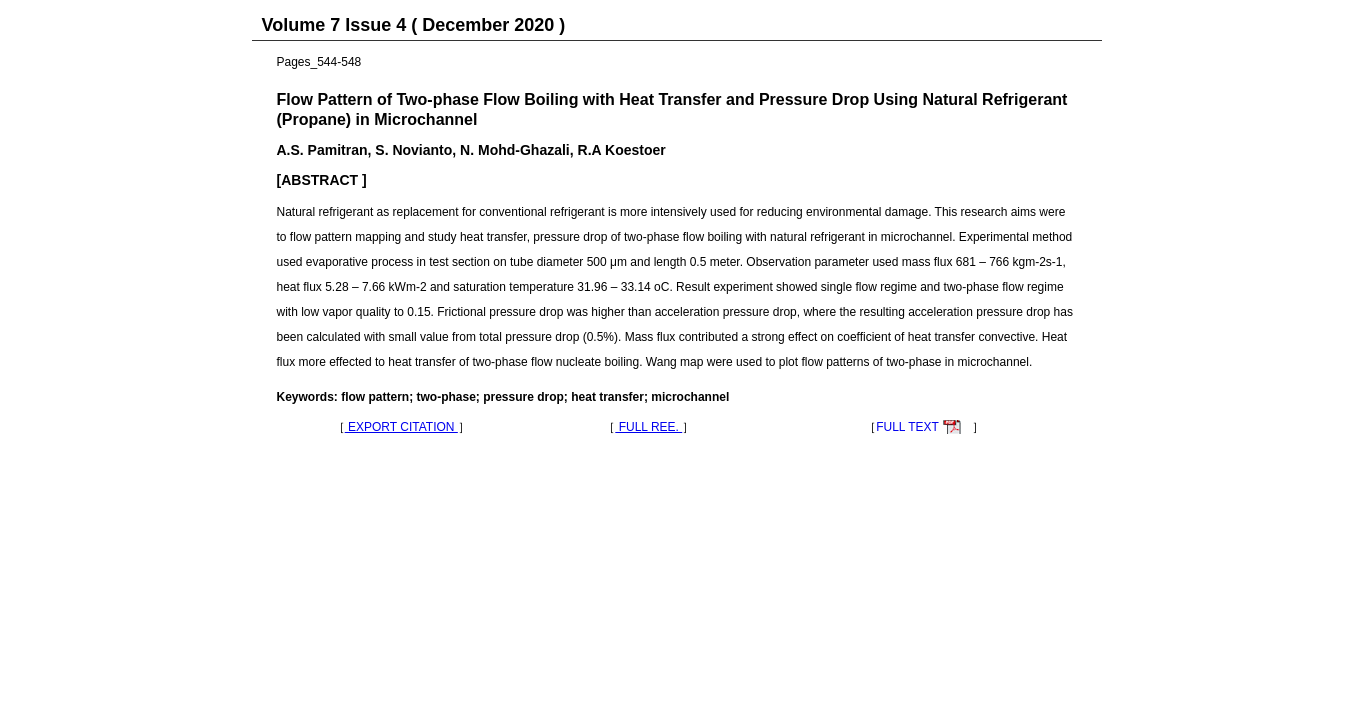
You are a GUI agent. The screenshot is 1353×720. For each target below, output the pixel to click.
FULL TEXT (907, 427)
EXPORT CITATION (401, 427)
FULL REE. (648, 427)
